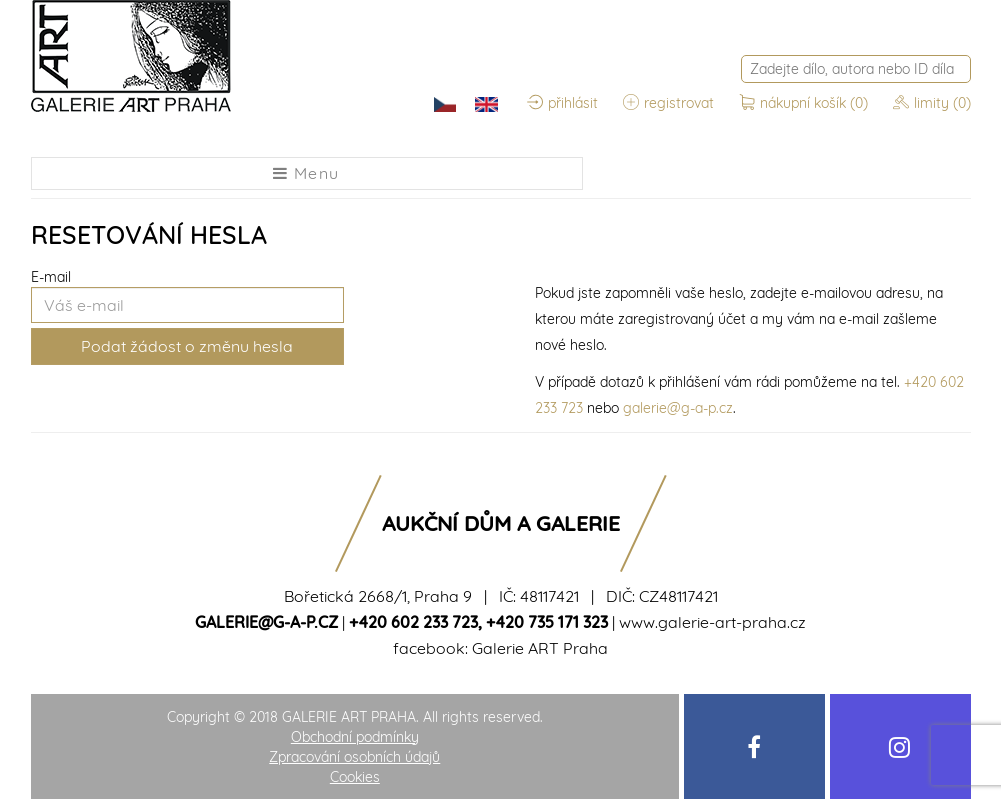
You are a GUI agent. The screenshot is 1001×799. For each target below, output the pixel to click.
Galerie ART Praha (540, 648)
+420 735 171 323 (547, 622)
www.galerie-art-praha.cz (712, 622)
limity (932, 103)
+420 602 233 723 (413, 622)
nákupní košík (805, 103)
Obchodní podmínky (355, 737)
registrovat (668, 103)
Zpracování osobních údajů (354, 757)
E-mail (51, 277)
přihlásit (562, 103)
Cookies (355, 777)
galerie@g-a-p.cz (678, 408)
